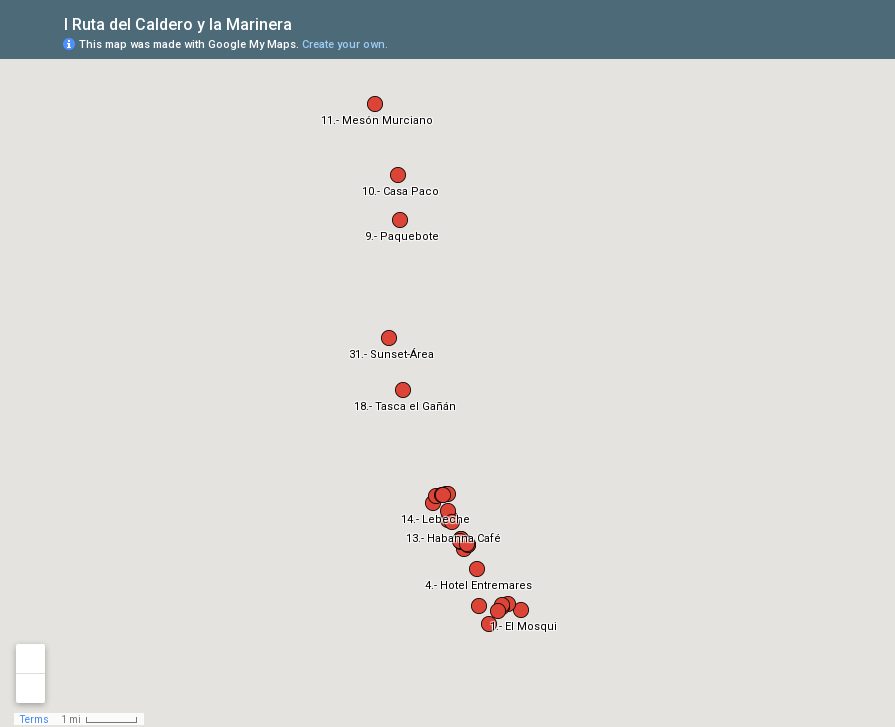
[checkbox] (307, 22)
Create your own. (345, 44)
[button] (521, 610)
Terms (34, 719)
